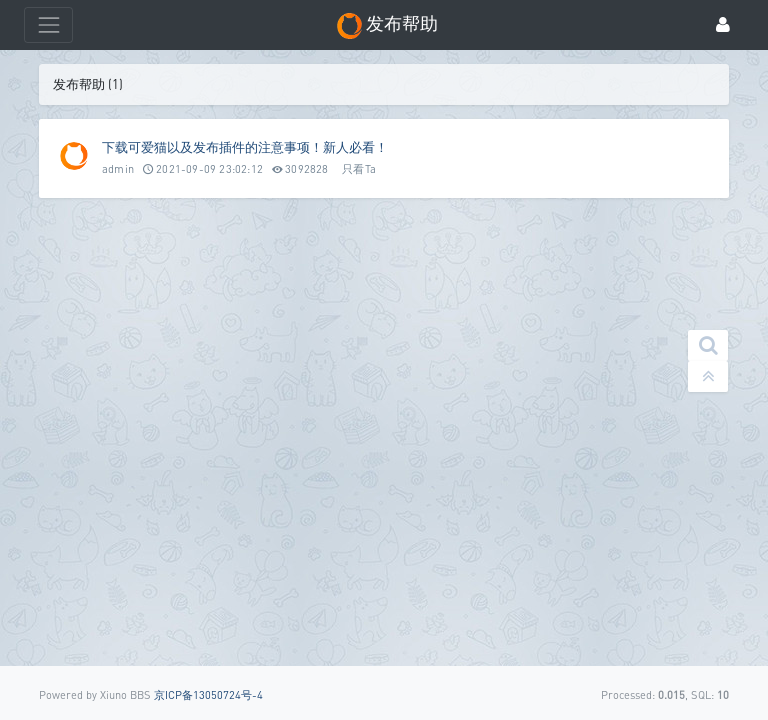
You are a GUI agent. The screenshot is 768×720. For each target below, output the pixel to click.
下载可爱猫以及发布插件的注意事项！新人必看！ (245, 147)
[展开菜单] (48, 24)
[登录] (723, 25)
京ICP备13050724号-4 (208, 694)
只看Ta (359, 168)
